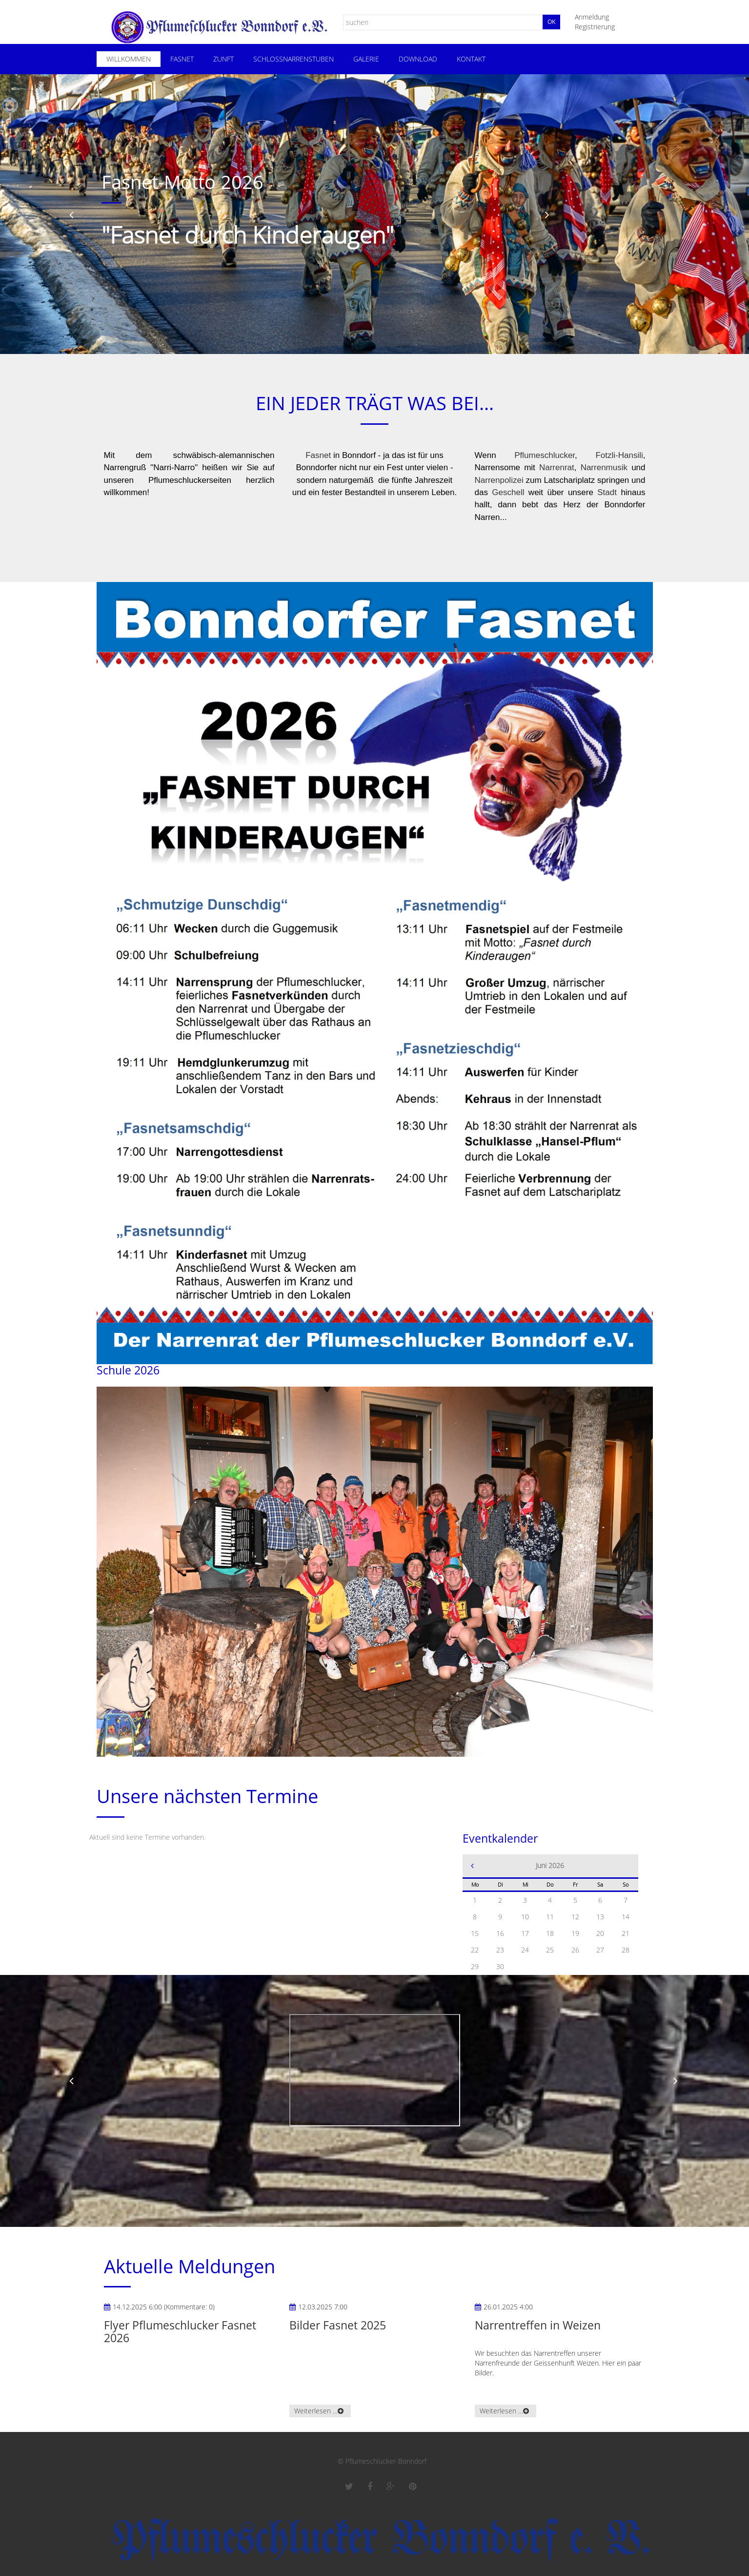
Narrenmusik (604, 467)
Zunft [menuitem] (223, 58)
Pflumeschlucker (544, 455)
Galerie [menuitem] (366, 58)
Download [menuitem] (418, 58)
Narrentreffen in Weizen (538, 2325)
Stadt (607, 492)
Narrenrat (556, 467)
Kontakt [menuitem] (471, 58)
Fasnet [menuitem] (182, 58)
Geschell (508, 492)
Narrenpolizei (499, 480)
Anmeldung (592, 16)
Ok (551, 22)
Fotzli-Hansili (619, 455)
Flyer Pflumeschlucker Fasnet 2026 (180, 2331)
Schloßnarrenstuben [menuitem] (293, 58)
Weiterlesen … (316, 2410)
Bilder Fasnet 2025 (337, 2325)
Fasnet (318, 455)
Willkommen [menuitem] (128, 58)
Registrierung (595, 26)
